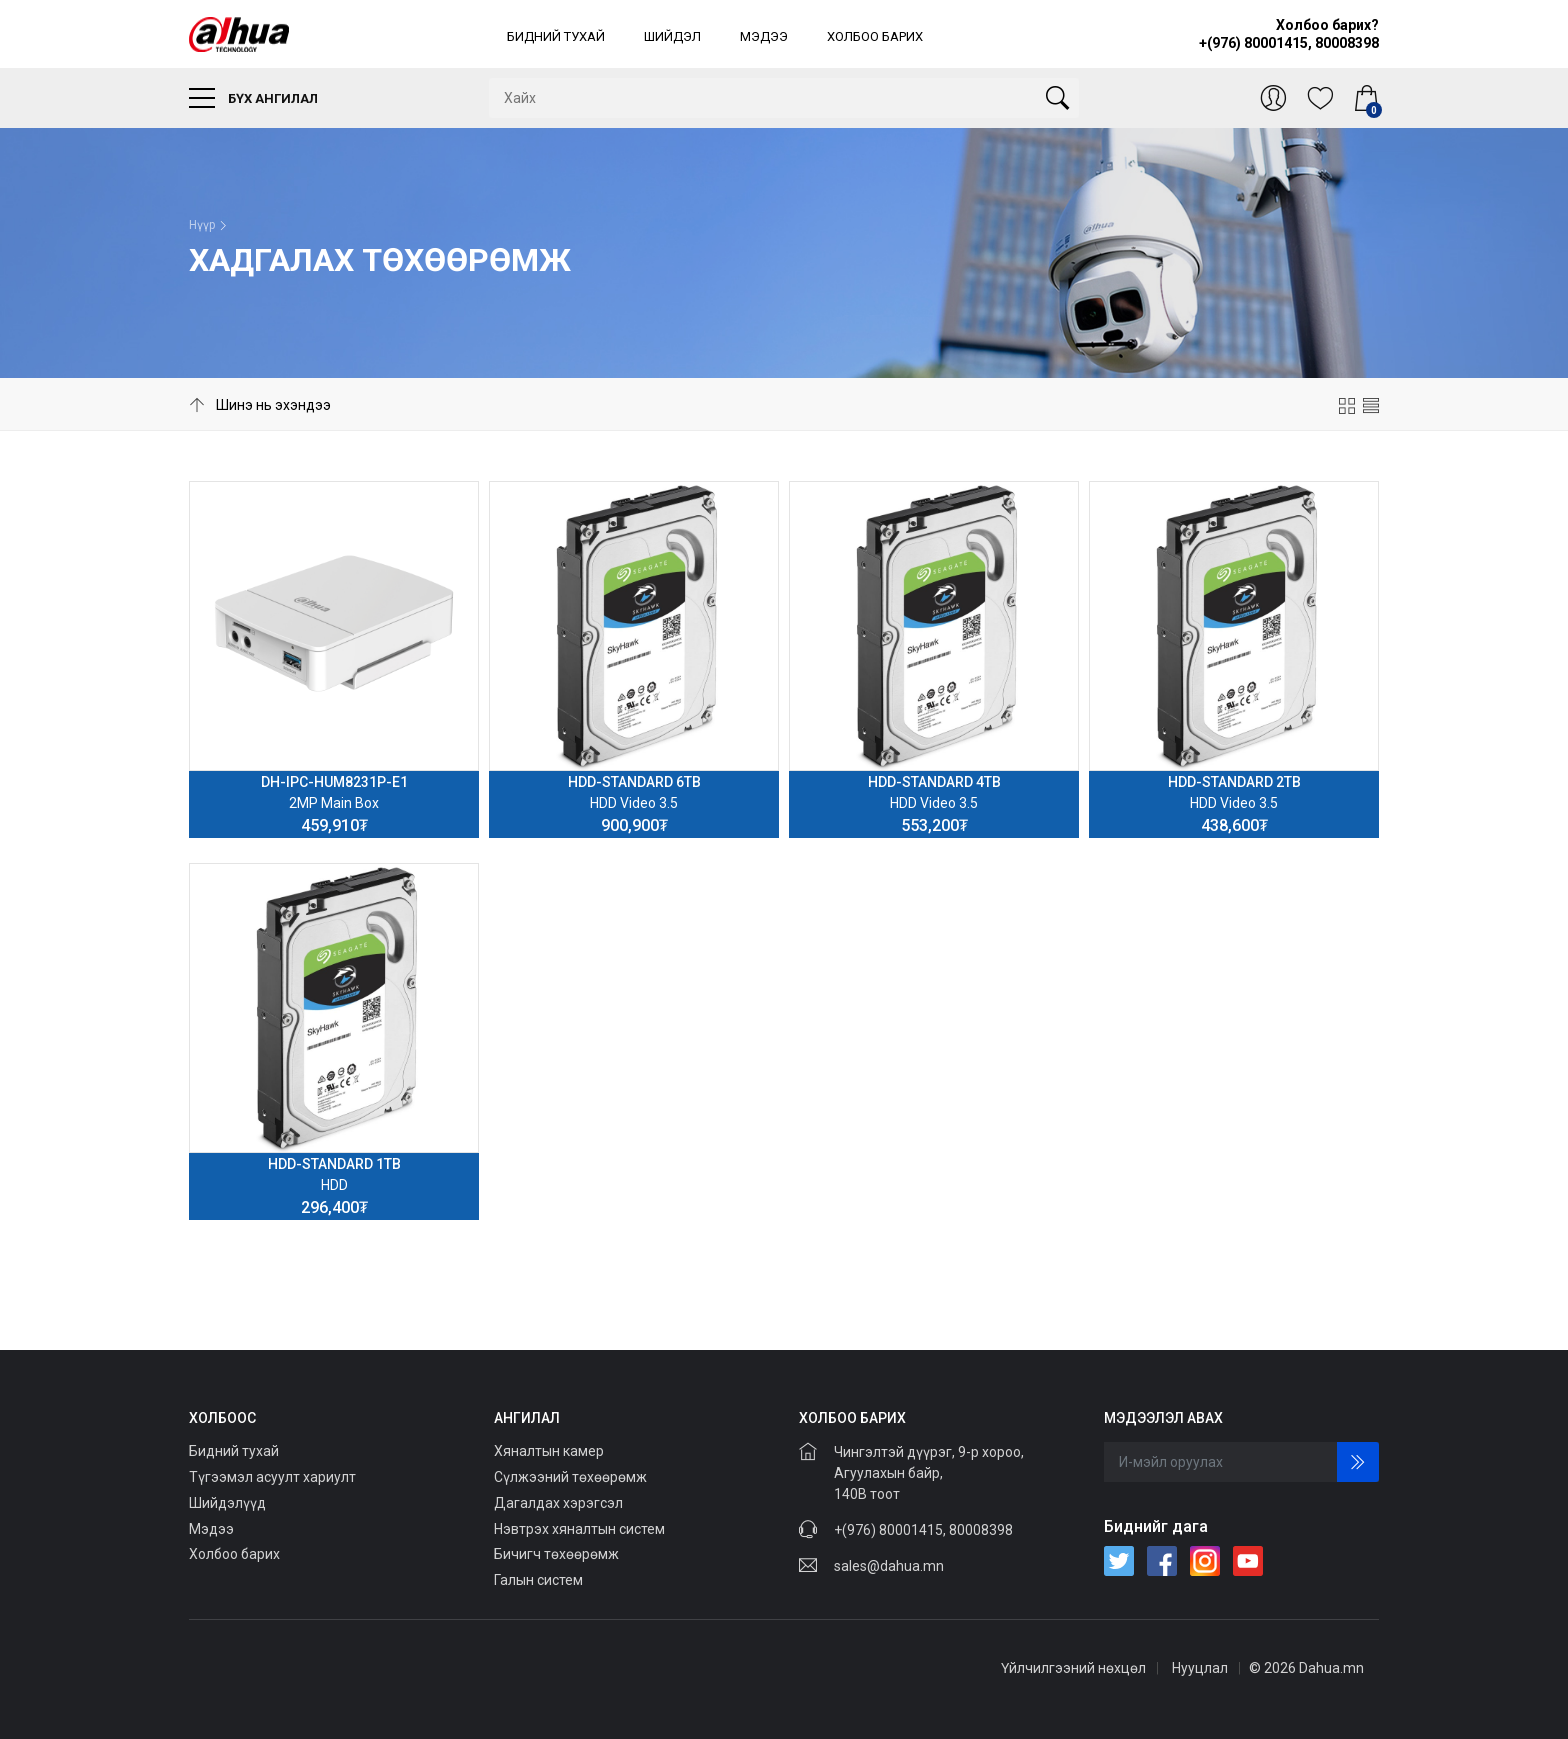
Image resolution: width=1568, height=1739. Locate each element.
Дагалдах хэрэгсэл (558, 1503)
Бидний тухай (556, 36)
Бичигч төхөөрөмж (556, 1554)
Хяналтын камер (549, 1451)
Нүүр (202, 225)
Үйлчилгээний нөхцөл (1073, 1668)
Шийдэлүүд (227, 1503)
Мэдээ (764, 36)
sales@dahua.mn (889, 1566)
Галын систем (538, 1580)
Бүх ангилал (253, 98)
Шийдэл (672, 36)
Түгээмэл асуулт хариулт (272, 1477)
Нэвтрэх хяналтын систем (579, 1529)
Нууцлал (1200, 1668)
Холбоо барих (875, 36)
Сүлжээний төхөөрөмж (570, 1477)
